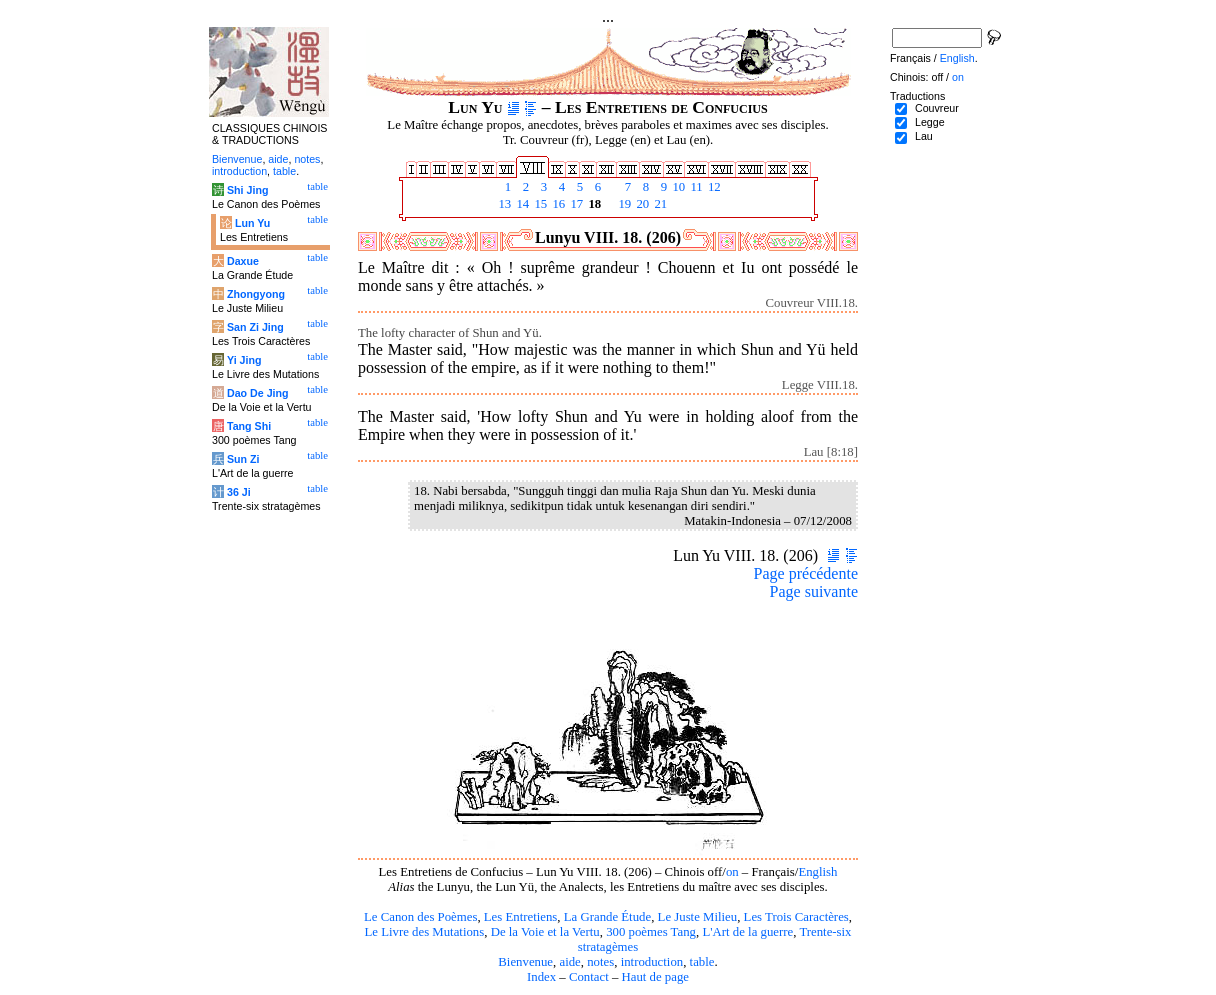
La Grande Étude (607, 917)
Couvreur (937, 108)
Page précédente (806, 573)
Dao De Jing (258, 393)
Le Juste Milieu (698, 917)
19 (623, 204)
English (817, 872)
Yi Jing (244, 360)
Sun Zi (243, 459)
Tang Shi (249, 426)
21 (659, 204)
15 (539, 204)
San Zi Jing (255, 327)
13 (503, 204)
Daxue (243, 261)
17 (575, 204)
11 (695, 187)
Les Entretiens (521, 917)
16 (557, 204)
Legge (930, 122)
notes (600, 962)
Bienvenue (525, 962)
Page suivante (814, 591)
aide (569, 962)
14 (521, 204)
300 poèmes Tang (651, 932)
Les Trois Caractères (796, 917)
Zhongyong (256, 294)
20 (641, 204)
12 (713, 187)
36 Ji (239, 492)
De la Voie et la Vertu (545, 932)
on (732, 872)
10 (677, 187)
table (702, 962)
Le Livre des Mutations (424, 932)
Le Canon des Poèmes (420, 917)
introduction (652, 962)
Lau (924, 136)
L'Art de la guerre (747, 932)
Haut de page (656, 977)
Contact (589, 977)
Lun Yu (252, 223)
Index (541, 977)
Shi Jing (247, 190)
